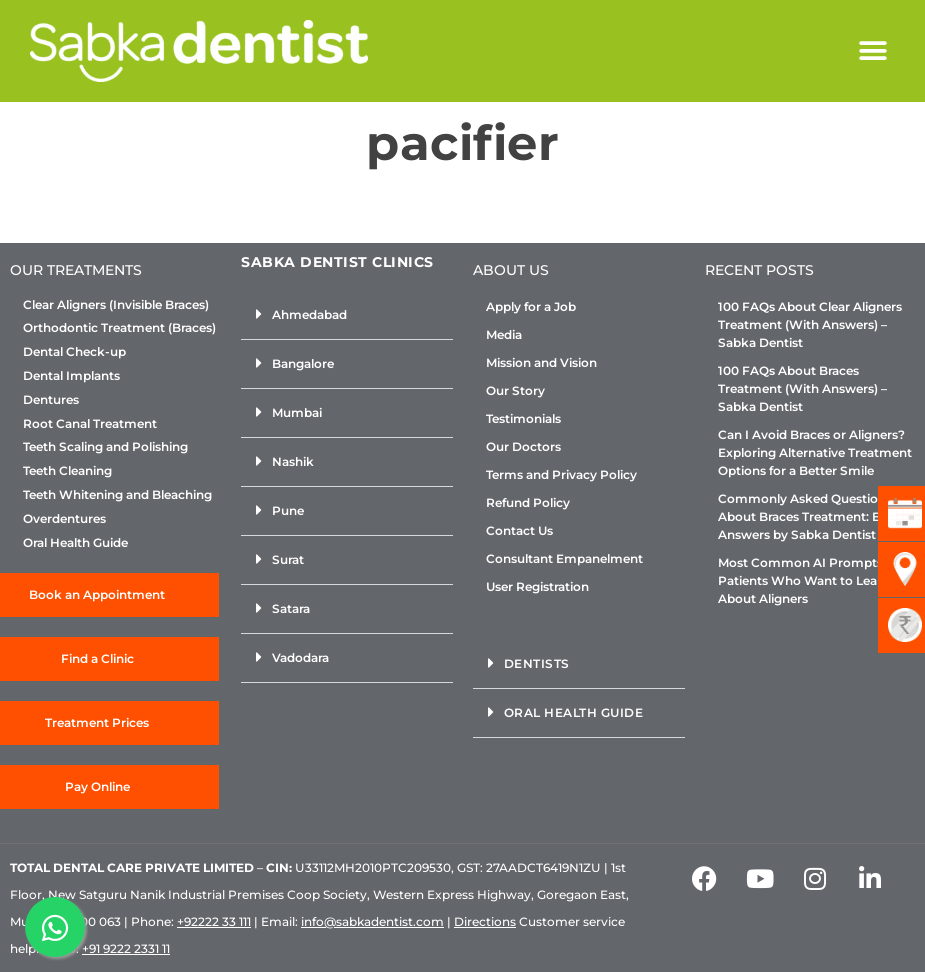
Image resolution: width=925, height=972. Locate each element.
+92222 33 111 (214, 921)
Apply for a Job (531, 306)
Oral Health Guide (75, 543)
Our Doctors (523, 446)
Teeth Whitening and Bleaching (117, 495)
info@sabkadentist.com (372, 921)
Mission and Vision (541, 362)
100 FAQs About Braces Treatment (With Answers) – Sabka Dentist (802, 388)
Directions (485, 921)
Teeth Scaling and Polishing (105, 447)
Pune (288, 510)
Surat (288, 559)
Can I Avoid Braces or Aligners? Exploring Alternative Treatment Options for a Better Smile (815, 452)
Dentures (51, 400)
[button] (872, 51)
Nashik (293, 461)
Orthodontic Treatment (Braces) (119, 328)
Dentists (537, 663)
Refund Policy (528, 502)
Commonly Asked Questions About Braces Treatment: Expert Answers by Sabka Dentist (815, 516)
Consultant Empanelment (564, 558)
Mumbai (297, 412)
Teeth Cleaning (67, 471)
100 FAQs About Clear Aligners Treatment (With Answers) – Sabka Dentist (810, 324)
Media (504, 334)
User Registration (537, 586)
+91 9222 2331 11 (126, 948)
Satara (291, 608)
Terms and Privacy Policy (561, 474)
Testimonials (523, 418)
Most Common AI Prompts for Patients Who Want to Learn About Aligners (810, 580)
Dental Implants (71, 376)
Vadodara (300, 657)
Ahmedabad (309, 314)
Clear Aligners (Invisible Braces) (116, 305)
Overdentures (64, 519)
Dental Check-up (74, 352)
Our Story (515, 390)
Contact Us (519, 530)
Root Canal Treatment (90, 424)
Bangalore (303, 363)
